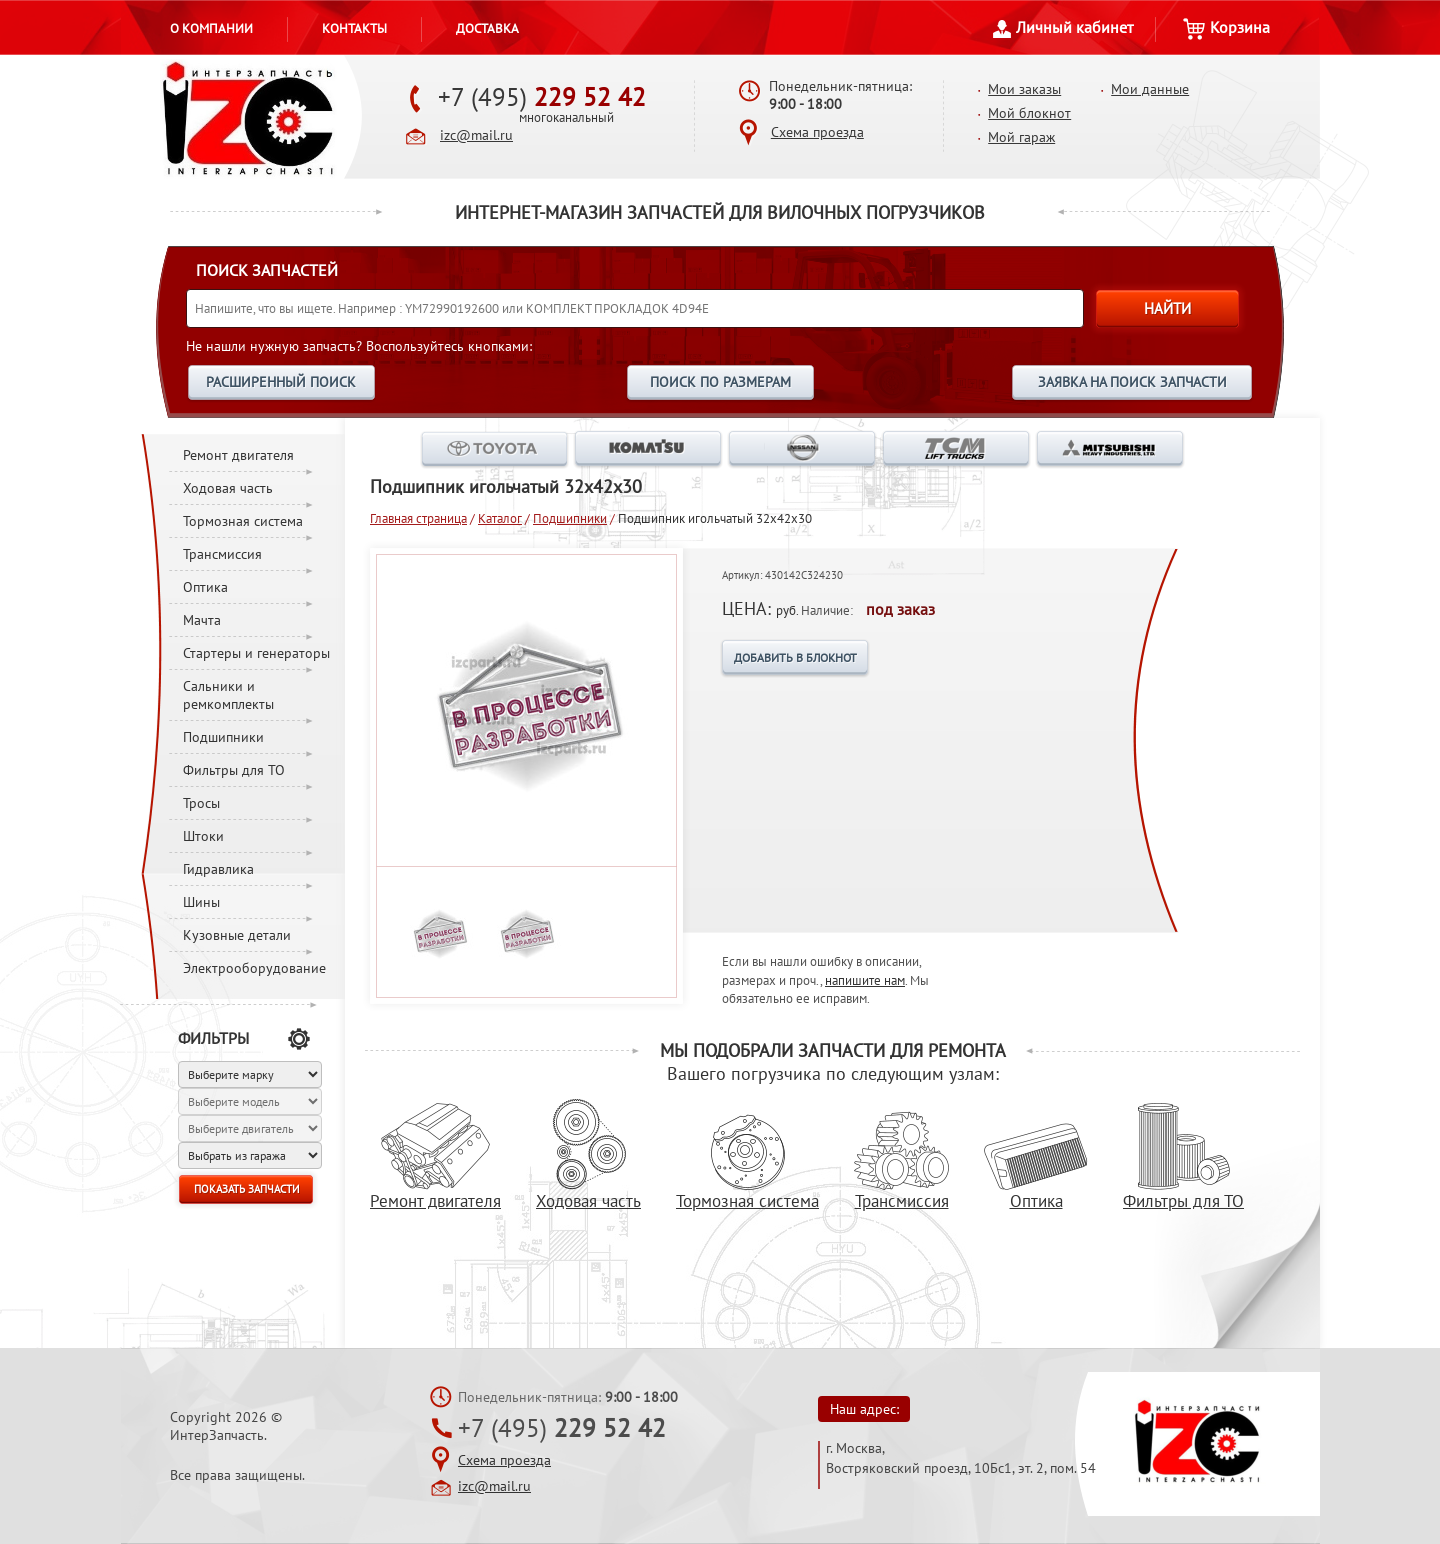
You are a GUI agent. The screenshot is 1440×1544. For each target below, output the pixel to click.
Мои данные (1150, 89)
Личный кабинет (1063, 27)
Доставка (487, 28)
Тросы (201, 803)
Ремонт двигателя (238, 455)
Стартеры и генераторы (256, 653)
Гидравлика (218, 869)
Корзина (1226, 27)
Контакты (354, 28)
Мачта (202, 620)
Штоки (203, 836)
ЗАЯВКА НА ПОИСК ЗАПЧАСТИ (1132, 382)
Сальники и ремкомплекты (228, 695)
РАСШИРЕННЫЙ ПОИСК (281, 382)
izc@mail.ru (476, 135)
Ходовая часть (228, 488)
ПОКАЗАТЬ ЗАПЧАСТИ (246, 1189)
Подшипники (223, 737)
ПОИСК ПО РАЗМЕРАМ (720, 382)
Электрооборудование (254, 968)
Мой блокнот (1029, 113)
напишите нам (865, 980)
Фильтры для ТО (234, 770)
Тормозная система (243, 521)
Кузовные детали (237, 935)
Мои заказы (1024, 89)
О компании (211, 28)
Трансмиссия (222, 554)
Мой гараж (1021, 137)
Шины (201, 902)
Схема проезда (817, 132)
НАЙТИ (1167, 308)
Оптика (205, 587)
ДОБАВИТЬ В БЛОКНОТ (795, 657)
